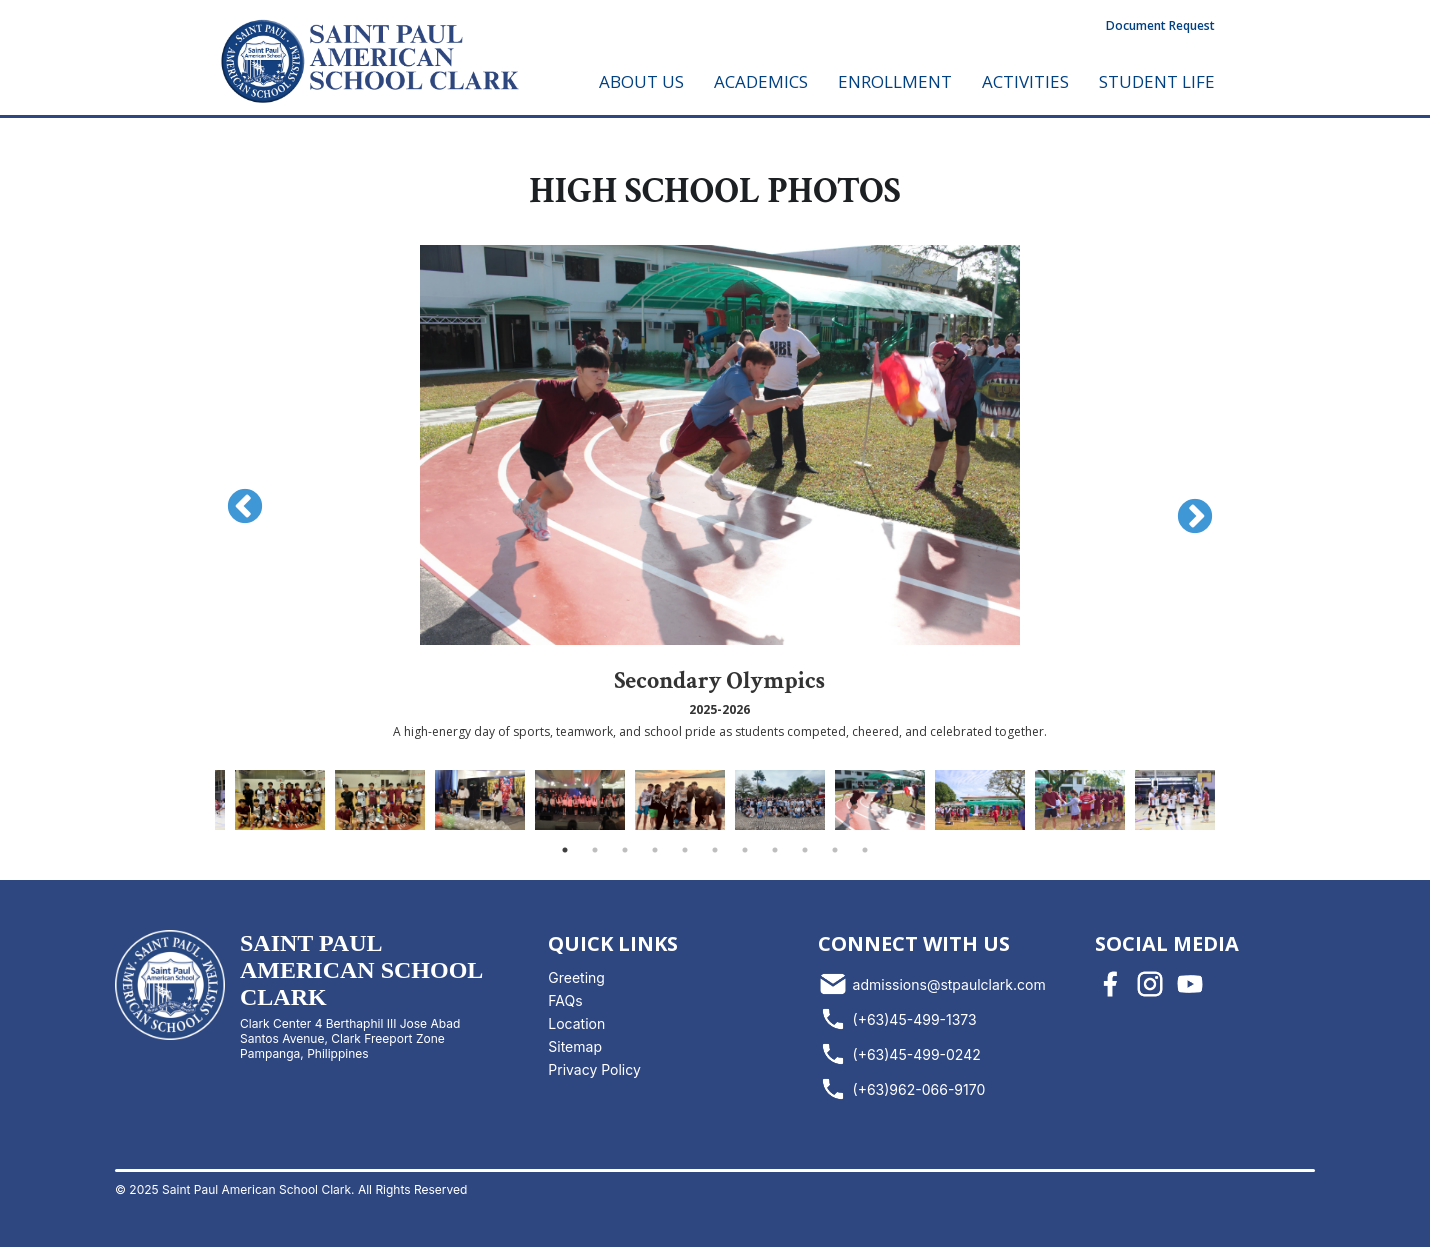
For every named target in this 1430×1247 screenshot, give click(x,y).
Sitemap (575, 1046)
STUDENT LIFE (1157, 81)
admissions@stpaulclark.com (932, 984)
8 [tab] (775, 850)
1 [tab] (565, 850)
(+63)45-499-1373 (897, 1019)
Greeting (576, 977)
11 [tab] (865, 850)
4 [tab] (655, 850)
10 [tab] (835, 850)
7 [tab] (745, 850)
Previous (235, 498)
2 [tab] (595, 850)
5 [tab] (685, 850)
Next (1185, 508)
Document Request (1160, 25)
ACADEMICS (761, 81)
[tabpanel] (880, 800)
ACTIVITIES (1025, 81)
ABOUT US (641, 81)
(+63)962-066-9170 (902, 1089)
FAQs (565, 1000)
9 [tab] (805, 850)
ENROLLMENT (895, 81)
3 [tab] (625, 850)
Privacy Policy (594, 1069)
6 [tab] (715, 850)
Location (576, 1023)
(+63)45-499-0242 (899, 1054)
